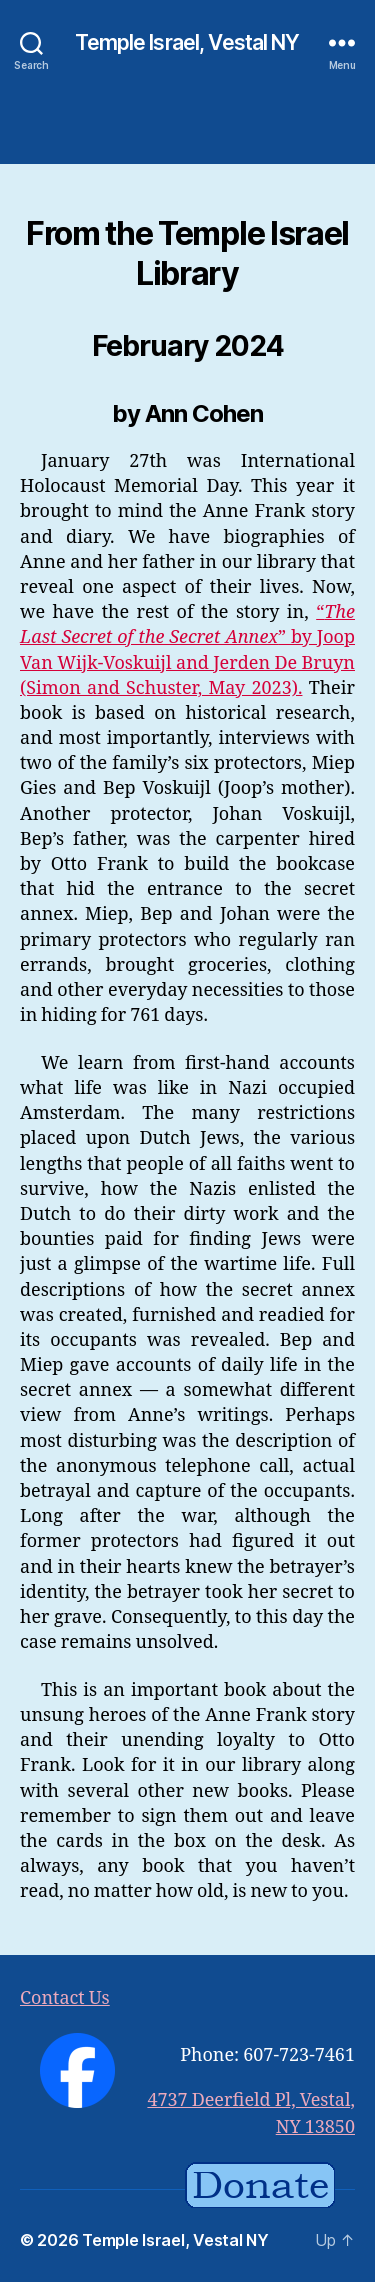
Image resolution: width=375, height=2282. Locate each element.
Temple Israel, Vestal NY (187, 42)
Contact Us (65, 1998)
